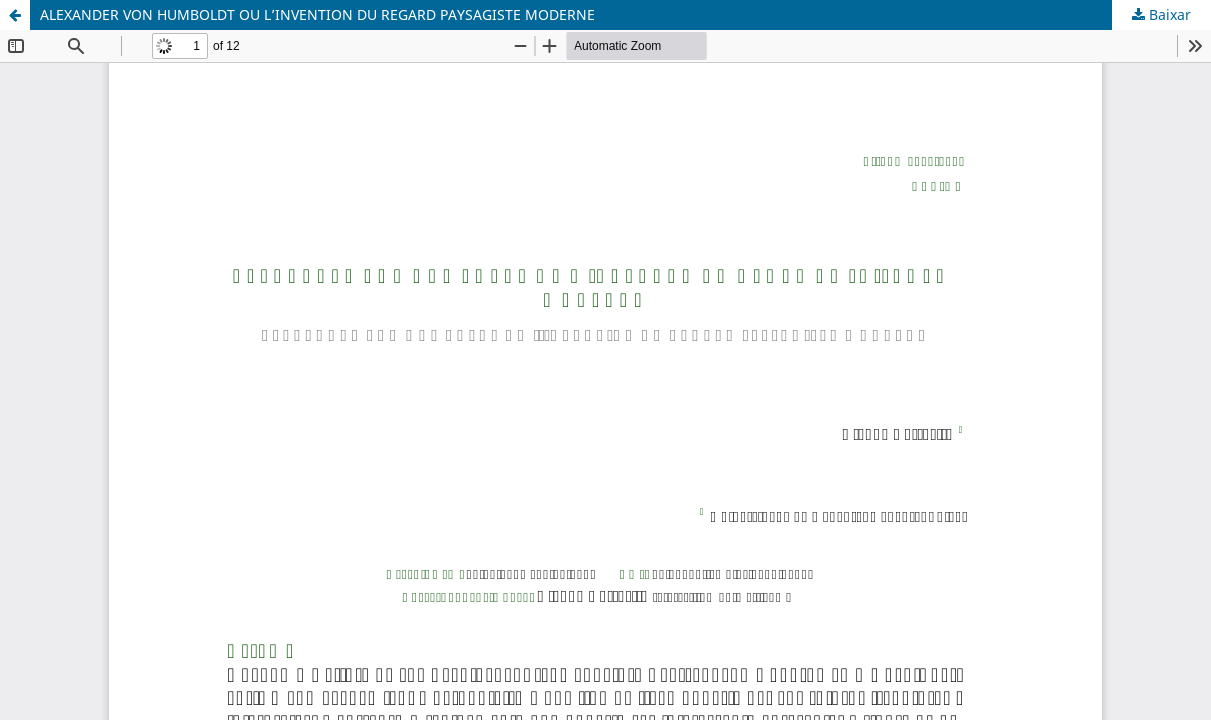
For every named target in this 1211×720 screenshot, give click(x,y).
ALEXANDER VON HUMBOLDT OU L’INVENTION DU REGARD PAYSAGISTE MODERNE (317, 14)
